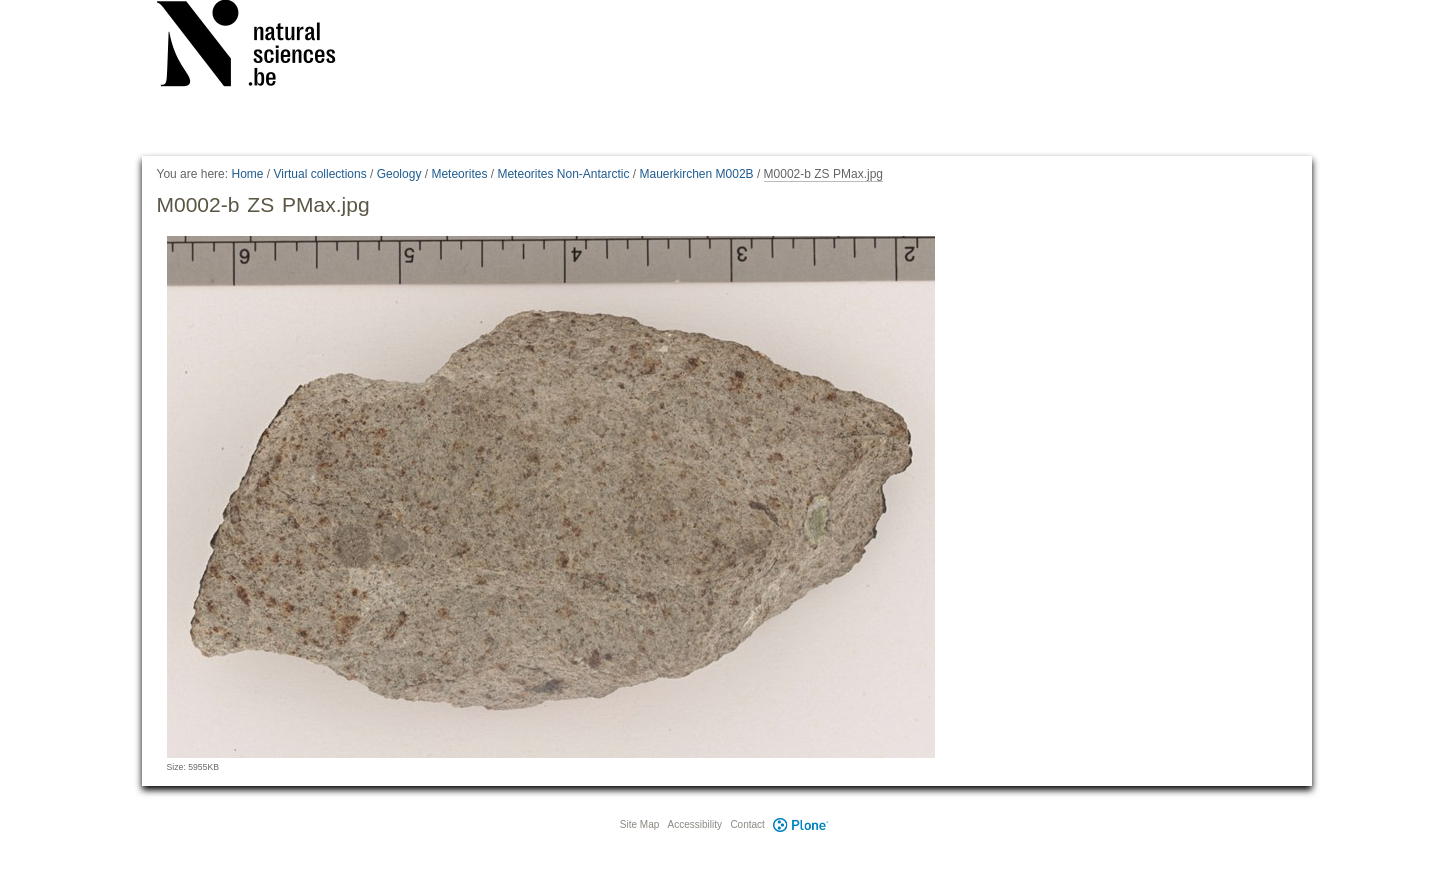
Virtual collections (320, 174)
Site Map (639, 824)
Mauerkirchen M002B (697, 174)
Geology (399, 174)
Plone (801, 824)
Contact (747, 824)
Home (247, 174)
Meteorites (459, 174)
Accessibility (695, 824)
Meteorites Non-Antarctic (563, 174)
